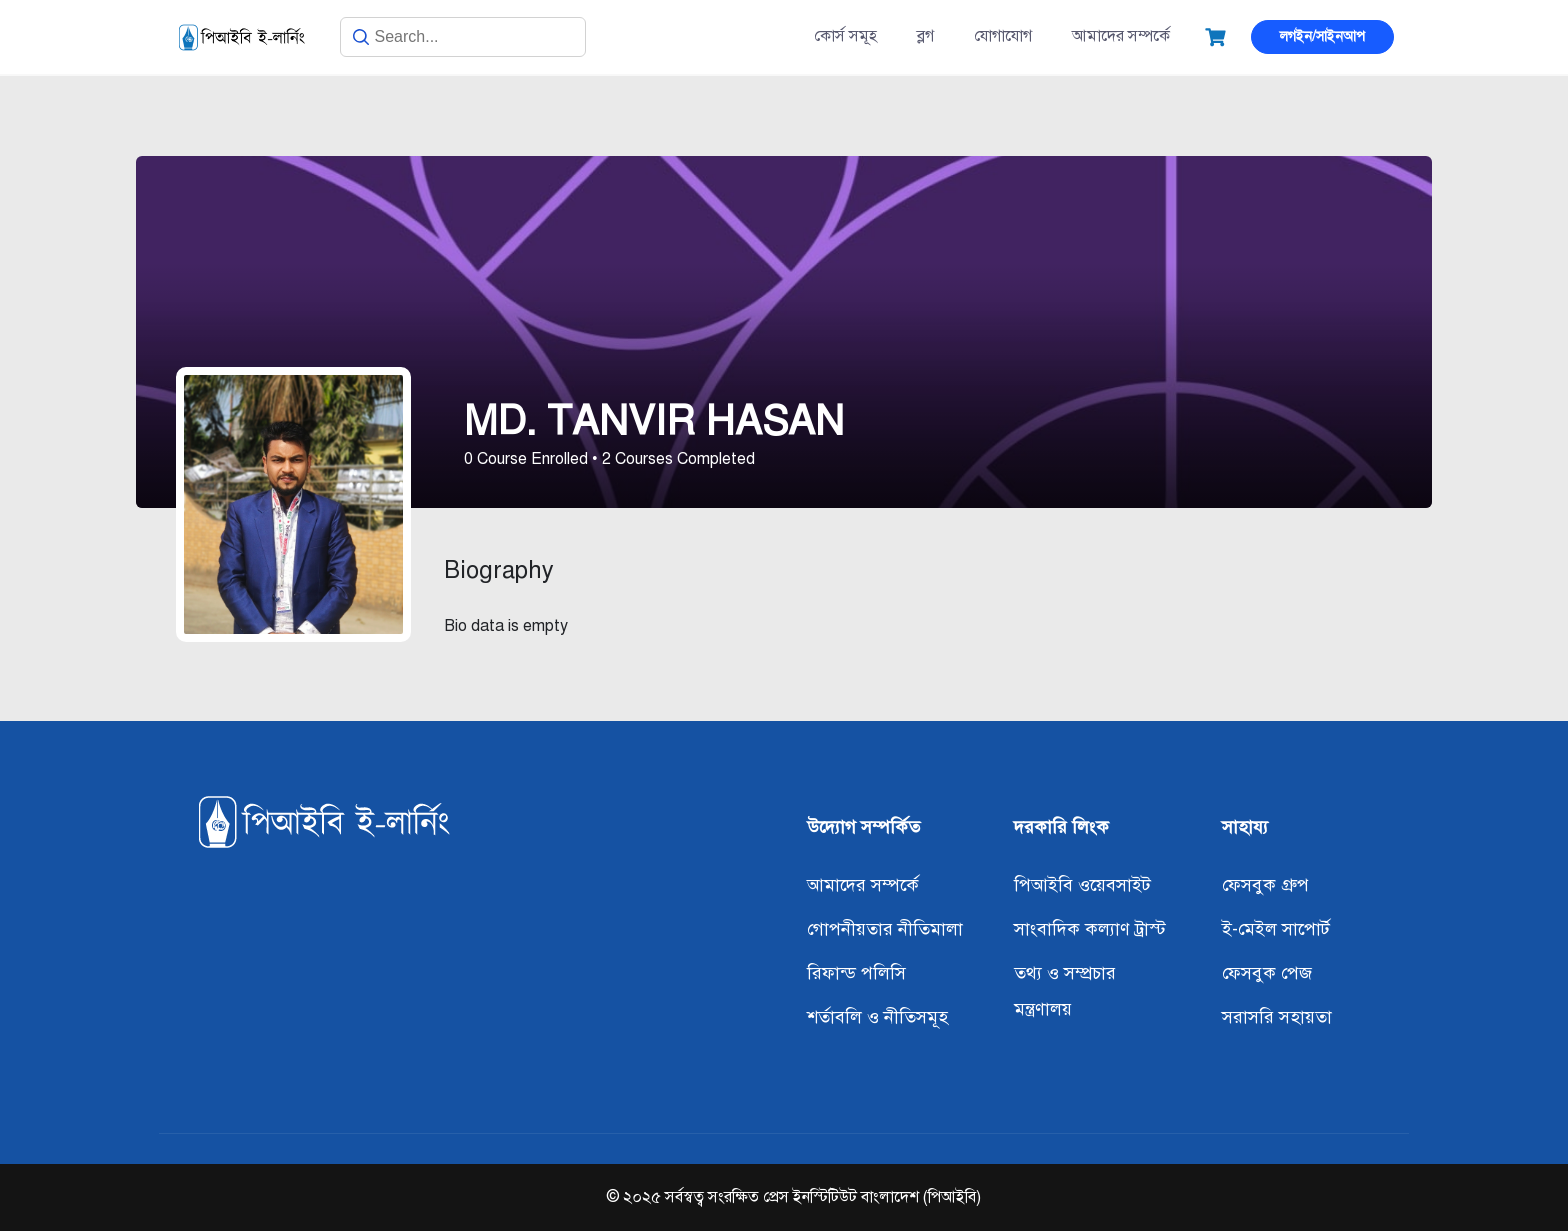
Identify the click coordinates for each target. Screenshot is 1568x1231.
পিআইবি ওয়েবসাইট (1082, 885)
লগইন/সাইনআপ (1322, 36)
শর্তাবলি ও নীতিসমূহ (877, 1017)
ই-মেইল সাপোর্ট (1276, 929)
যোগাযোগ (1003, 36)
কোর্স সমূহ (845, 36)
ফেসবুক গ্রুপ (1265, 885)
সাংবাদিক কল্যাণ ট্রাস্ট (1090, 929)
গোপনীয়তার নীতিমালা (885, 929)
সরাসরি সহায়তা (1277, 1017)
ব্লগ (925, 36)
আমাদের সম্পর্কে (1121, 36)
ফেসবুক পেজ (1267, 973)
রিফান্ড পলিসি (856, 973)
